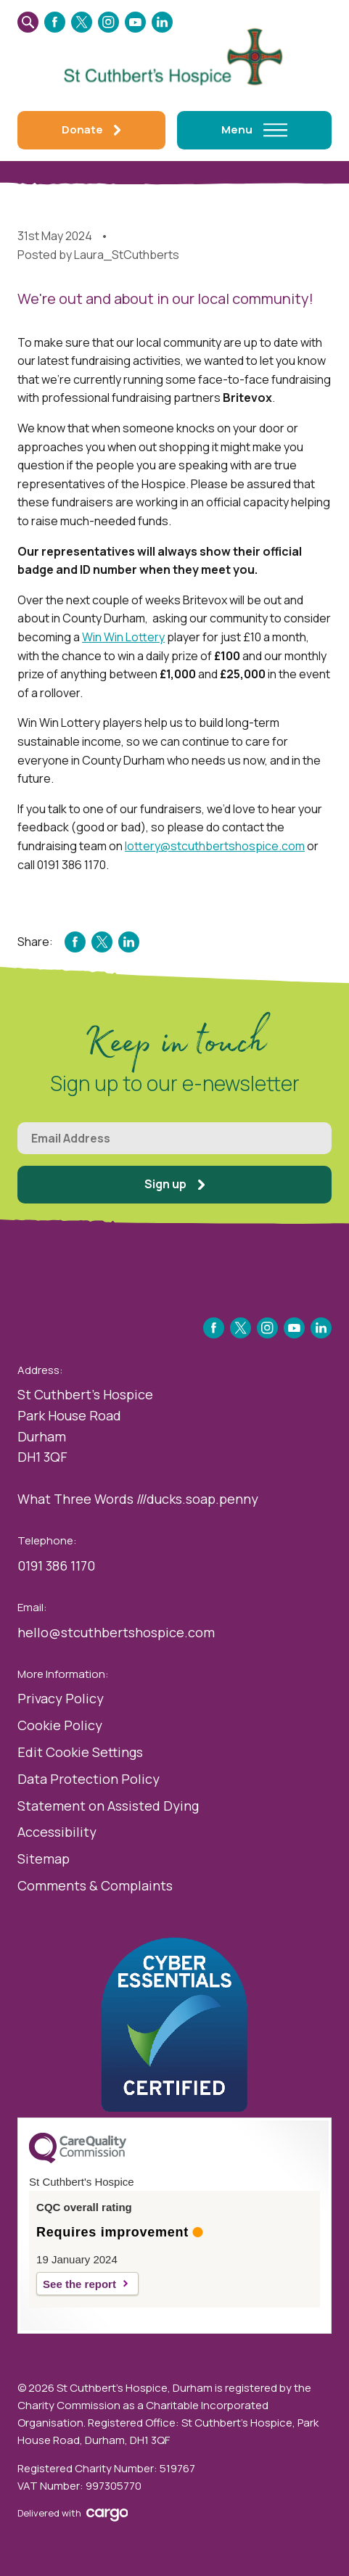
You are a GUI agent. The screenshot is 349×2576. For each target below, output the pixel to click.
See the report (79, 2284)
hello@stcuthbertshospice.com (116, 1632)
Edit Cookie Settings (80, 1752)
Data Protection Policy (88, 1778)
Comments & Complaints (95, 1885)
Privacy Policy (60, 1698)
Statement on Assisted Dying (108, 1805)
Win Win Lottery (123, 637)
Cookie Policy (59, 1725)
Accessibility (57, 1831)
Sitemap (43, 1858)
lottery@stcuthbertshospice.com (215, 846)
